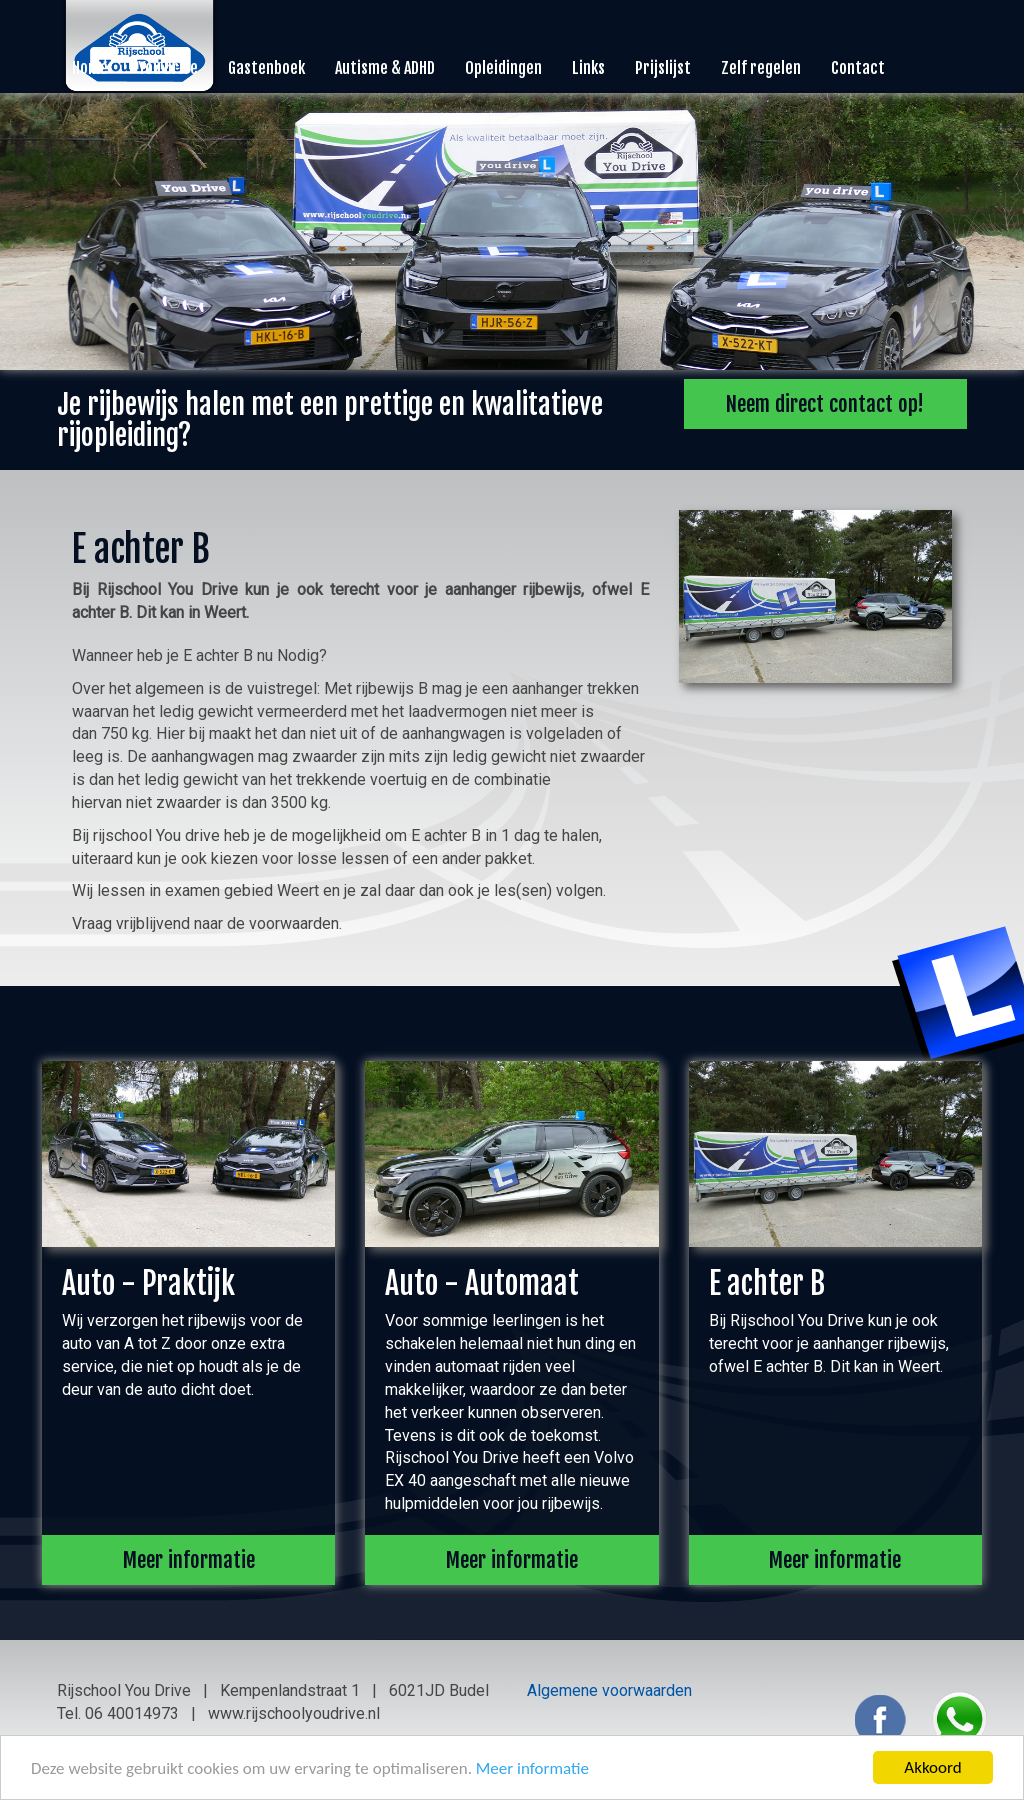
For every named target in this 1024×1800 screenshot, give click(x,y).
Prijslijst (663, 68)
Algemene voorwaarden (609, 1690)
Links (588, 68)
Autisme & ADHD (385, 68)
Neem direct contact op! (825, 404)
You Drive (168, 68)
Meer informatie (532, 1768)
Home (90, 68)
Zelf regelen (761, 68)
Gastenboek (266, 68)
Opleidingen (503, 68)
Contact (858, 68)
